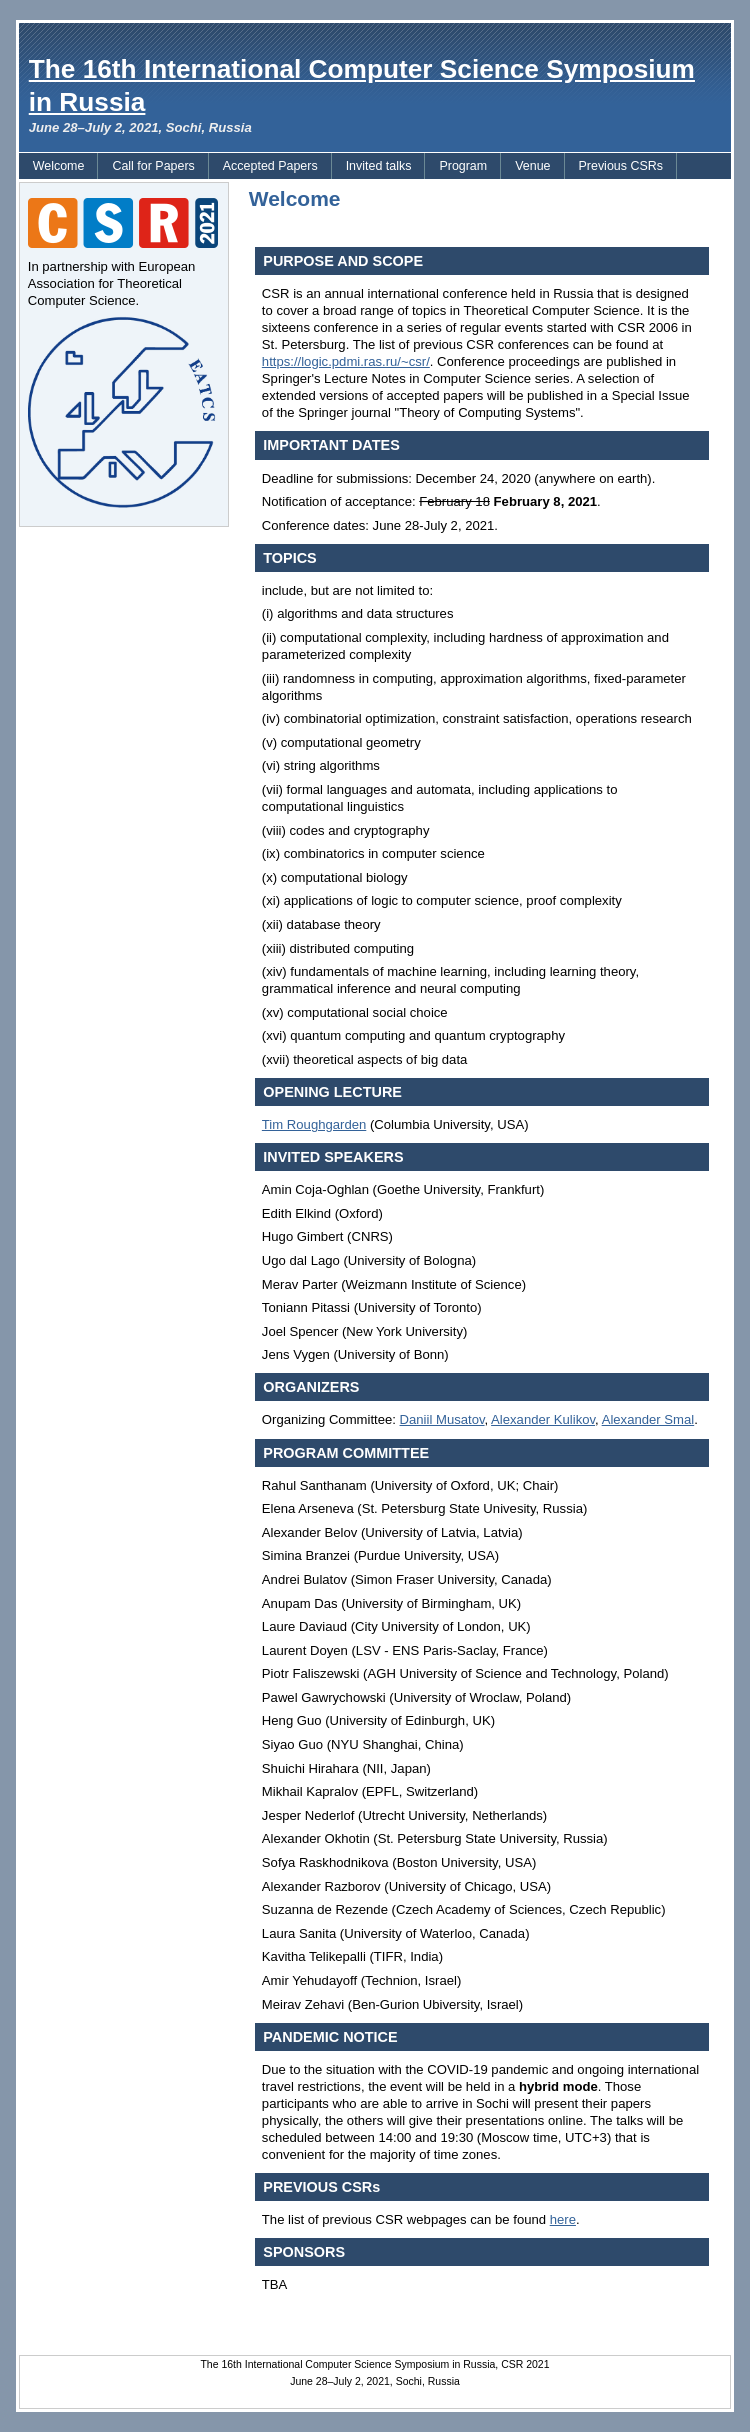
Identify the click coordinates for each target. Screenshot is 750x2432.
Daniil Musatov (442, 1419)
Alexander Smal (648, 1419)
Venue (532, 166)
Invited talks (379, 166)
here (563, 2219)
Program (463, 166)
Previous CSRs (621, 166)
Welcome (59, 166)
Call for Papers (153, 166)
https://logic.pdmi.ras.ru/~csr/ (346, 361)
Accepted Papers (270, 166)
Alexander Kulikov (543, 1419)
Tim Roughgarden (314, 1124)
